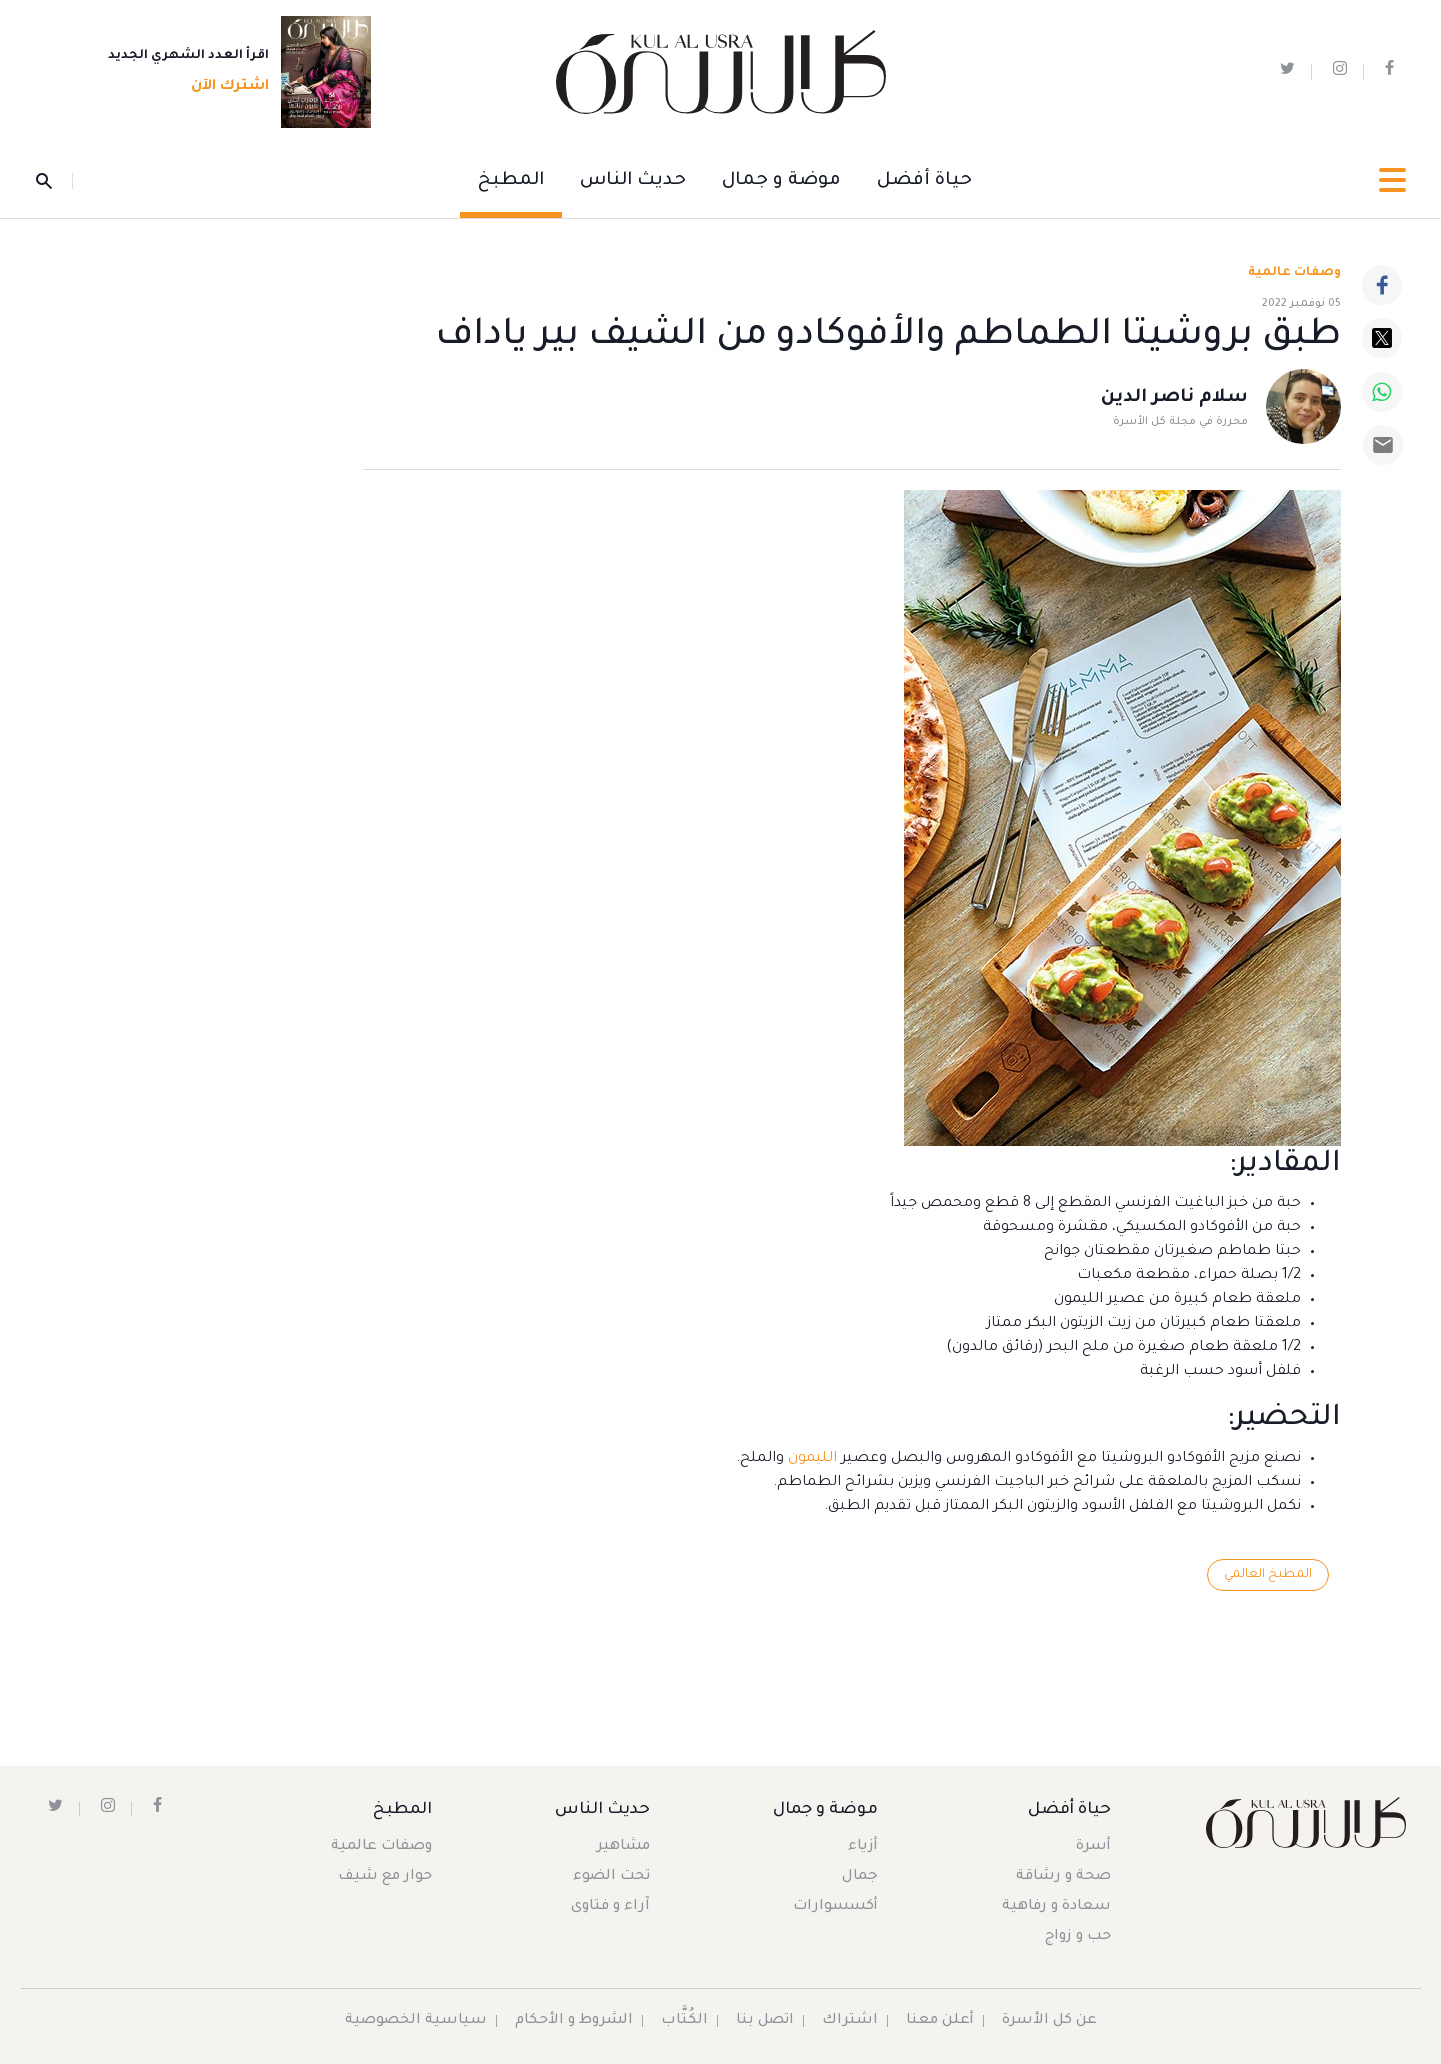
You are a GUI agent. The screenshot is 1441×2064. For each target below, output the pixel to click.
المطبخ (511, 181)
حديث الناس (633, 181)
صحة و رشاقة (1063, 1877)
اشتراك (850, 2021)
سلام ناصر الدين (1174, 398)
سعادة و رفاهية (1056, 1907)
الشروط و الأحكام (574, 2021)
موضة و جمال (781, 181)
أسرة (1093, 1847)
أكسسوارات (835, 1907)
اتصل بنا (765, 2021)
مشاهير (623, 1847)
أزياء (863, 1847)
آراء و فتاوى (610, 1907)
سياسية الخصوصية (416, 2021)
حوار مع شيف (385, 1877)
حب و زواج (1078, 1937)
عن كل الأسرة (1049, 2021)
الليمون (810, 1459)
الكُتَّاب (684, 2021)
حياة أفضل (924, 181)
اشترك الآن (224, 87)
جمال (860, 1877)
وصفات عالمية (1294, 273)
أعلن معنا (940, 2021)
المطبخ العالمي (1268, 1575)
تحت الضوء (611, 1877)
